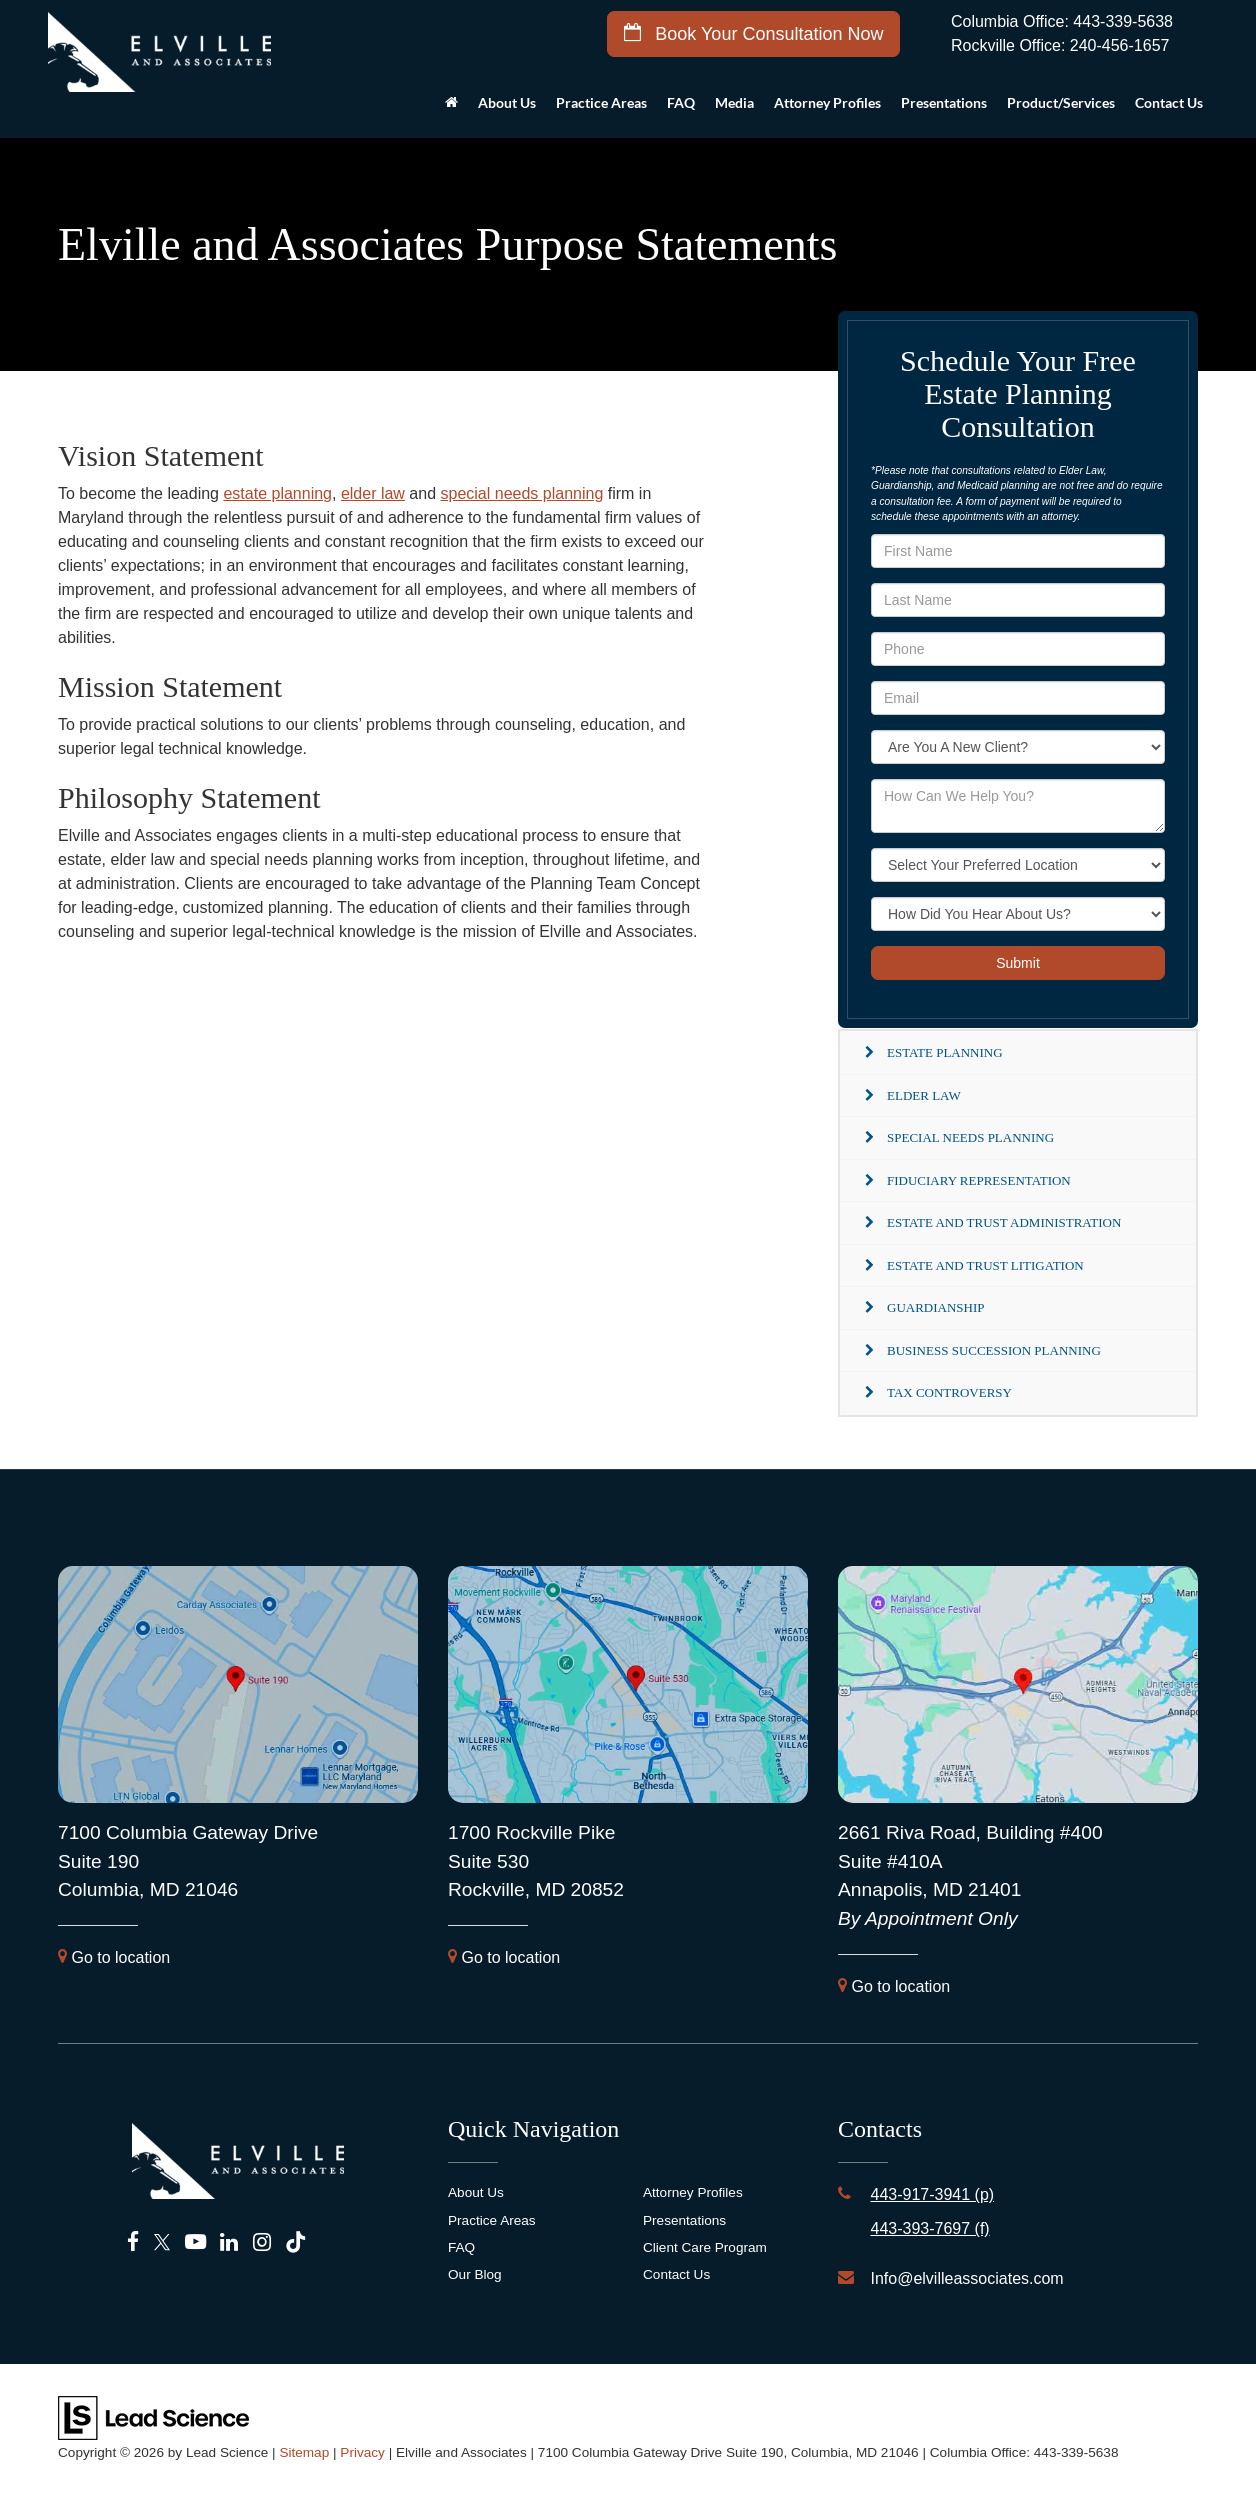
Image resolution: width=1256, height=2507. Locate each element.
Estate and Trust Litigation (985, 1265)
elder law (373, 493)
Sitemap (304, 2452)
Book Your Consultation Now (753, 33)
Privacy (362, 2452)
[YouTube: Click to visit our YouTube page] (195, 2242)
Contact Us (676, 2274)
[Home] (451, 108)
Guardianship (936, 1307)
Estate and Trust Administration (1004, 1222)
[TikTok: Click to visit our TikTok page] (295, 2242)
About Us (476, 2192)
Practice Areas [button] (601, 102)
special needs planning (522, 493)
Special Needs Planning (970, 1137)
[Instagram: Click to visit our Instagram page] (262, 2242)
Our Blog (475, 2274)
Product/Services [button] (1061, 102)
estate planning (277, 493)
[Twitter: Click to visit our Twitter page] (162, 2242)
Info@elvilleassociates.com (966, 2278)
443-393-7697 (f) (929, 2228)
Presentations (944, 102)
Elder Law (924, 1095)
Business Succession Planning (994, 1350)
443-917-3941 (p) (932, 2194)
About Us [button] (507, 102)
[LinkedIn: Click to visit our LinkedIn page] (229, 2242)
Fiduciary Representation (979, 1180)
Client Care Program (705, 2247)
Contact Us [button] (1169, 102)
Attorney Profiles (827, 102)
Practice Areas (492, 2220)
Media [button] (734, 102)
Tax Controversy (949, 1392)
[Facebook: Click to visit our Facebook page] (133, 2242)
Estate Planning (945, 1052)
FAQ (681, 102)
